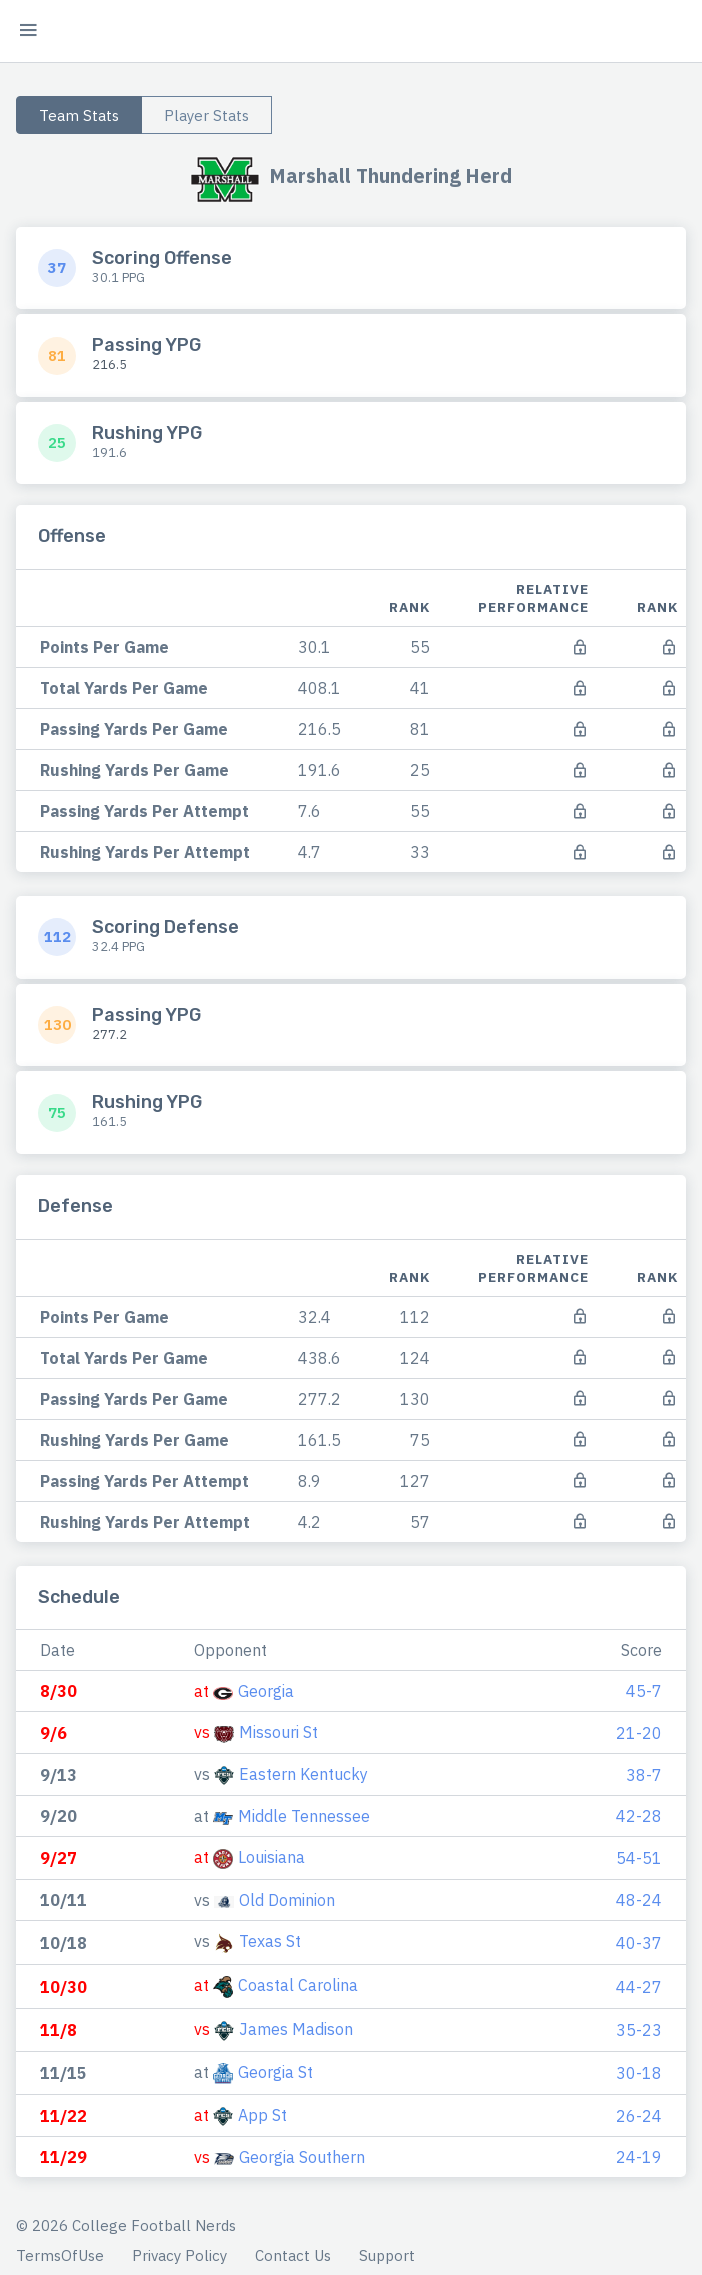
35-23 (639, 2030)
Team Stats (79, 115)
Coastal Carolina (298, 1985)
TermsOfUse (60, 2255)
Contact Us (293, 2255)
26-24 (639, 2116)
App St (262, 2115)
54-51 (639, 1858)
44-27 (639, 1987)
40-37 (639, 1943)
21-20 (639, 1733)
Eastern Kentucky (303, 1774)
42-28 (639, 1816)
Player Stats (206, 115)
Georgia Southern (302, 2157)
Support (387, 2255)
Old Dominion (287, 1900)
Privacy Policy (179, 2255)
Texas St (270, 1941)
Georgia (266, 1691)
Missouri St (278, 1732)
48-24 (639, 1900)
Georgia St (275, 2072)
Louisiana (271, 1857)
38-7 (644, 1775)
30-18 (639, 2073)
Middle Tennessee (304, 1816)
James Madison (296, 2029)
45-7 (644, 1691)
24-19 (639, 2157)
